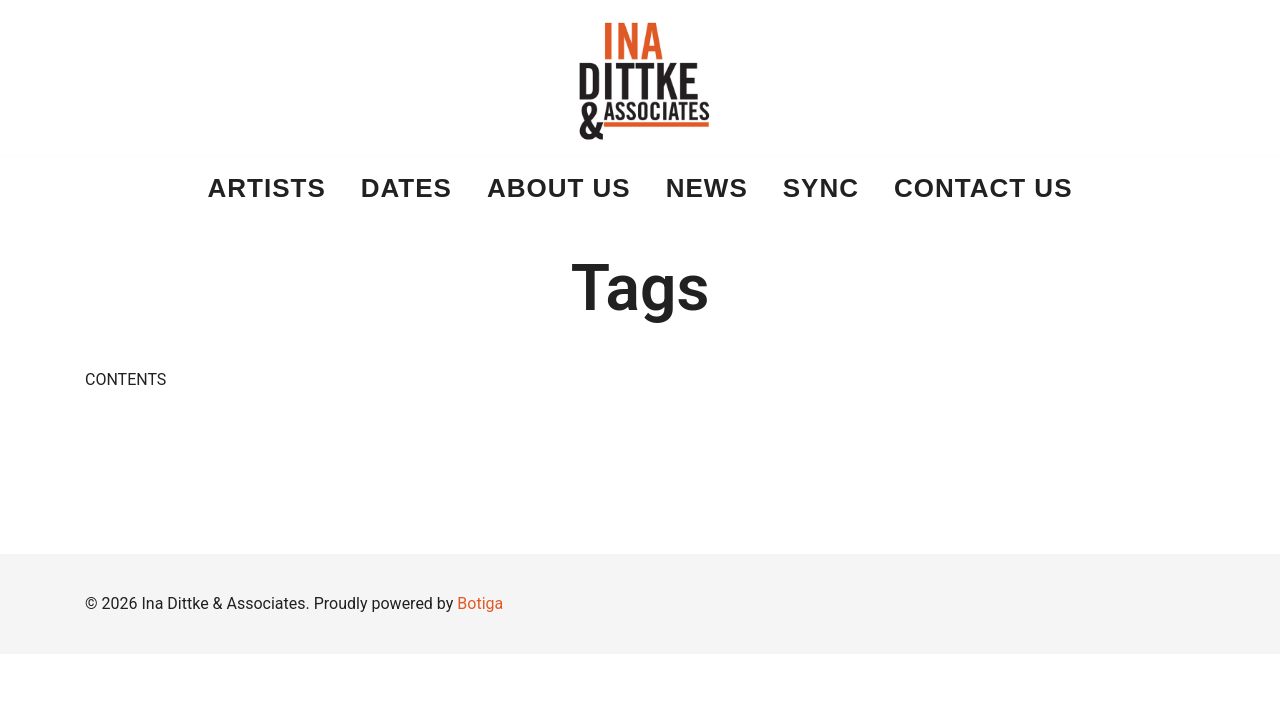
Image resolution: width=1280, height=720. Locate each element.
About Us (559, 188)
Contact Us (983, 188)
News (707, 188)
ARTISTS (267, 188)
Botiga (480, 603)
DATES (406, 188)
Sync (821, 188)
